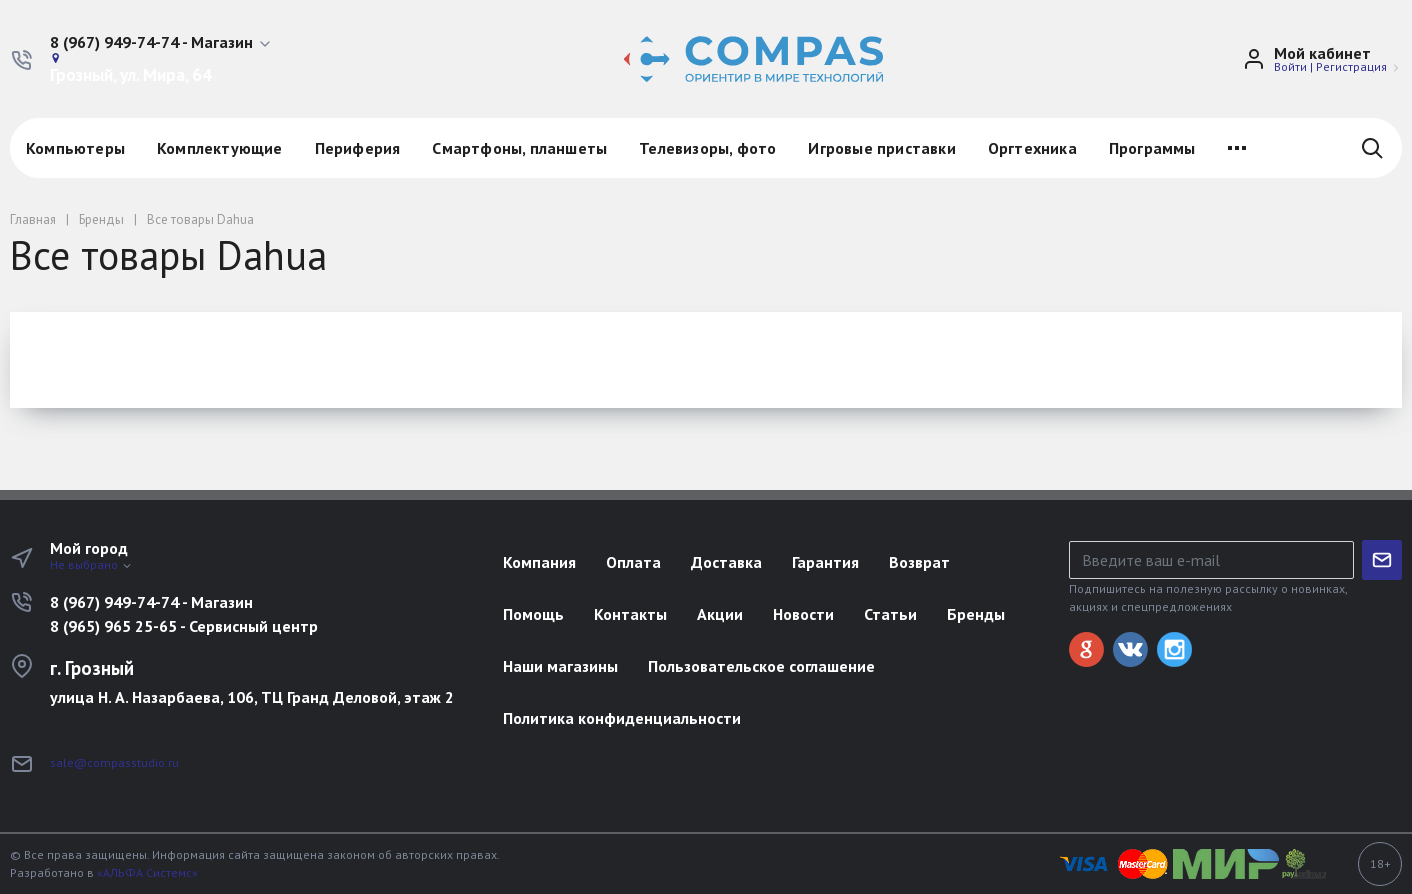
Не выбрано (91, 564)
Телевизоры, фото (707, 148)
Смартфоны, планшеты (519, 148)
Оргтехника (1032, 148)
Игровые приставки (881, 148)
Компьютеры (75, 148)
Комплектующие (220, 148)
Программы (1152, 148)
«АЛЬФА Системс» (147, 872)
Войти (1290, 66)
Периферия (358, 148)
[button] (161, 43)
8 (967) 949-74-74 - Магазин (151, 602)
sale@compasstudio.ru (114, 762)
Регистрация (1351, 66)
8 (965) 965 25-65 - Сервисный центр (184, 626)
